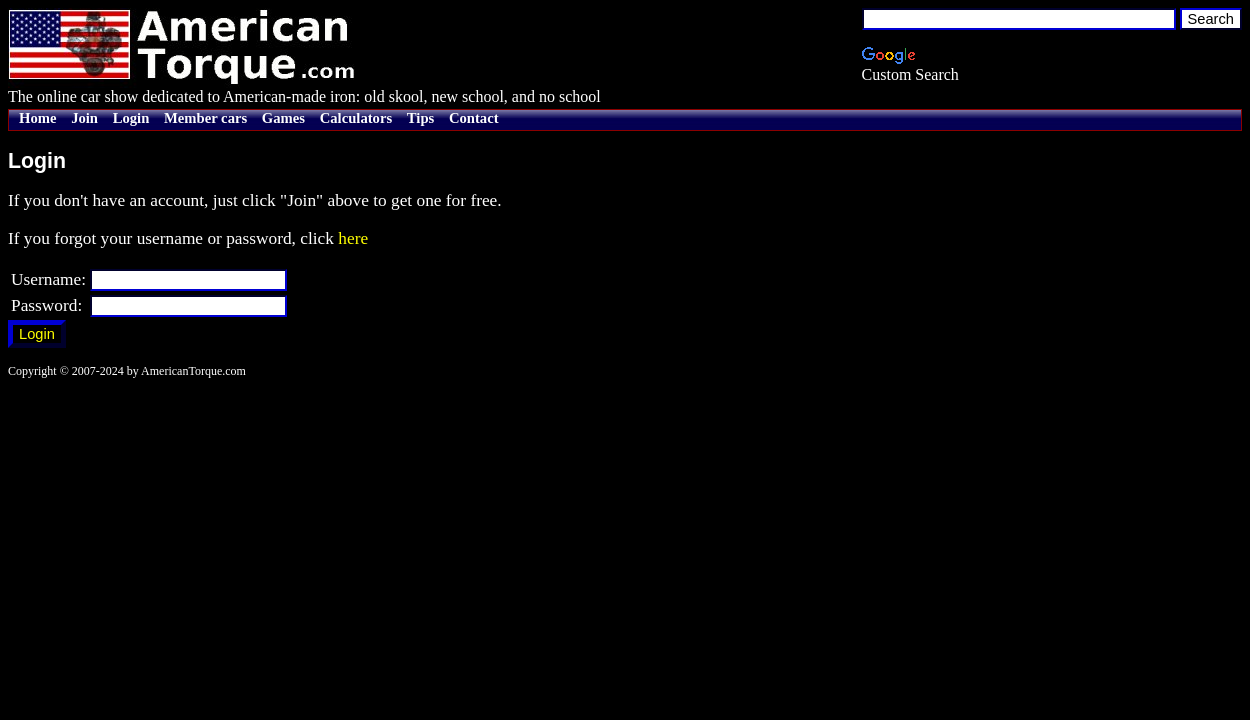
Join (84, 118)
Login (131, 118)
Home (37, 118)
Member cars (205, 118)
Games (283, 118)
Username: (48, 279)
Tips (420, 118)
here (353, 238)
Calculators (356, 118)
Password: (46, 305)
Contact (474, 118)
